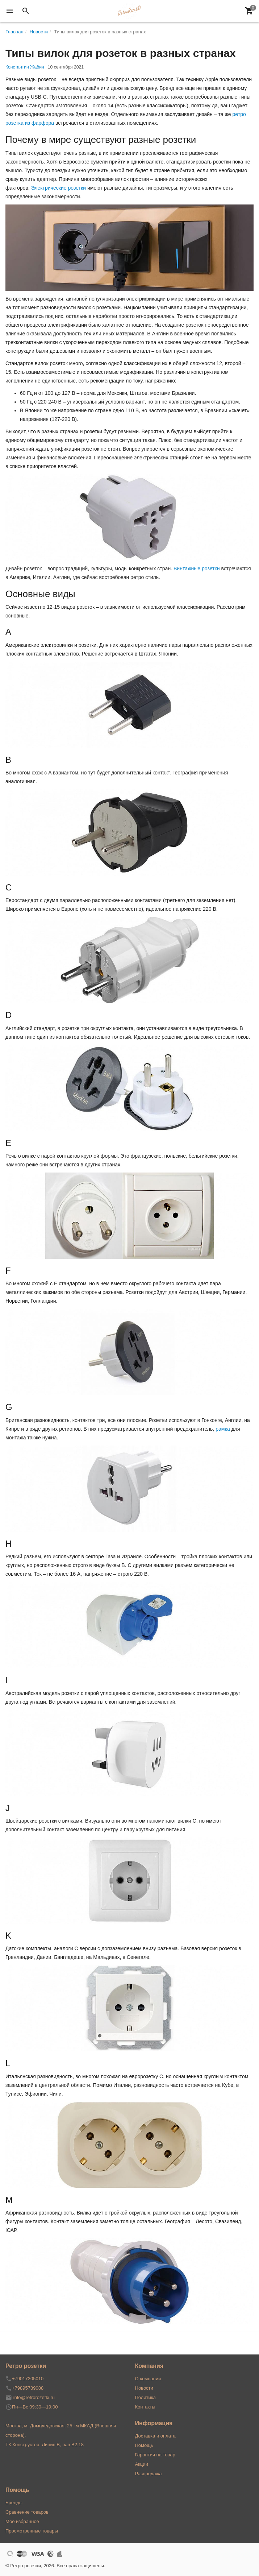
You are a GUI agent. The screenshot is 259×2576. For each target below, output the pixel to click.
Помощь (144, 2445)
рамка (223, 1429)
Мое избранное (22, 2521)
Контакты (145, 2407)
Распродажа (148, 2473)
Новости (144, 2388)
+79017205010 (27, 2378)
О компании (148, 2378)
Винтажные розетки (197, 568)
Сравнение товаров (27, 2512)
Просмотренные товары (31, 2531)
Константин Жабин (24, 67)
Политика (145, 2397)
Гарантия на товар (155, 2454)
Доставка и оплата (155, 2436)
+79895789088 (27, 2388)
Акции (141, 2464)
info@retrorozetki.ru (34, 2397)
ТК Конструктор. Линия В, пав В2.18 (44, 2444)
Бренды (13, 2502)
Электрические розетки (58, 188)
